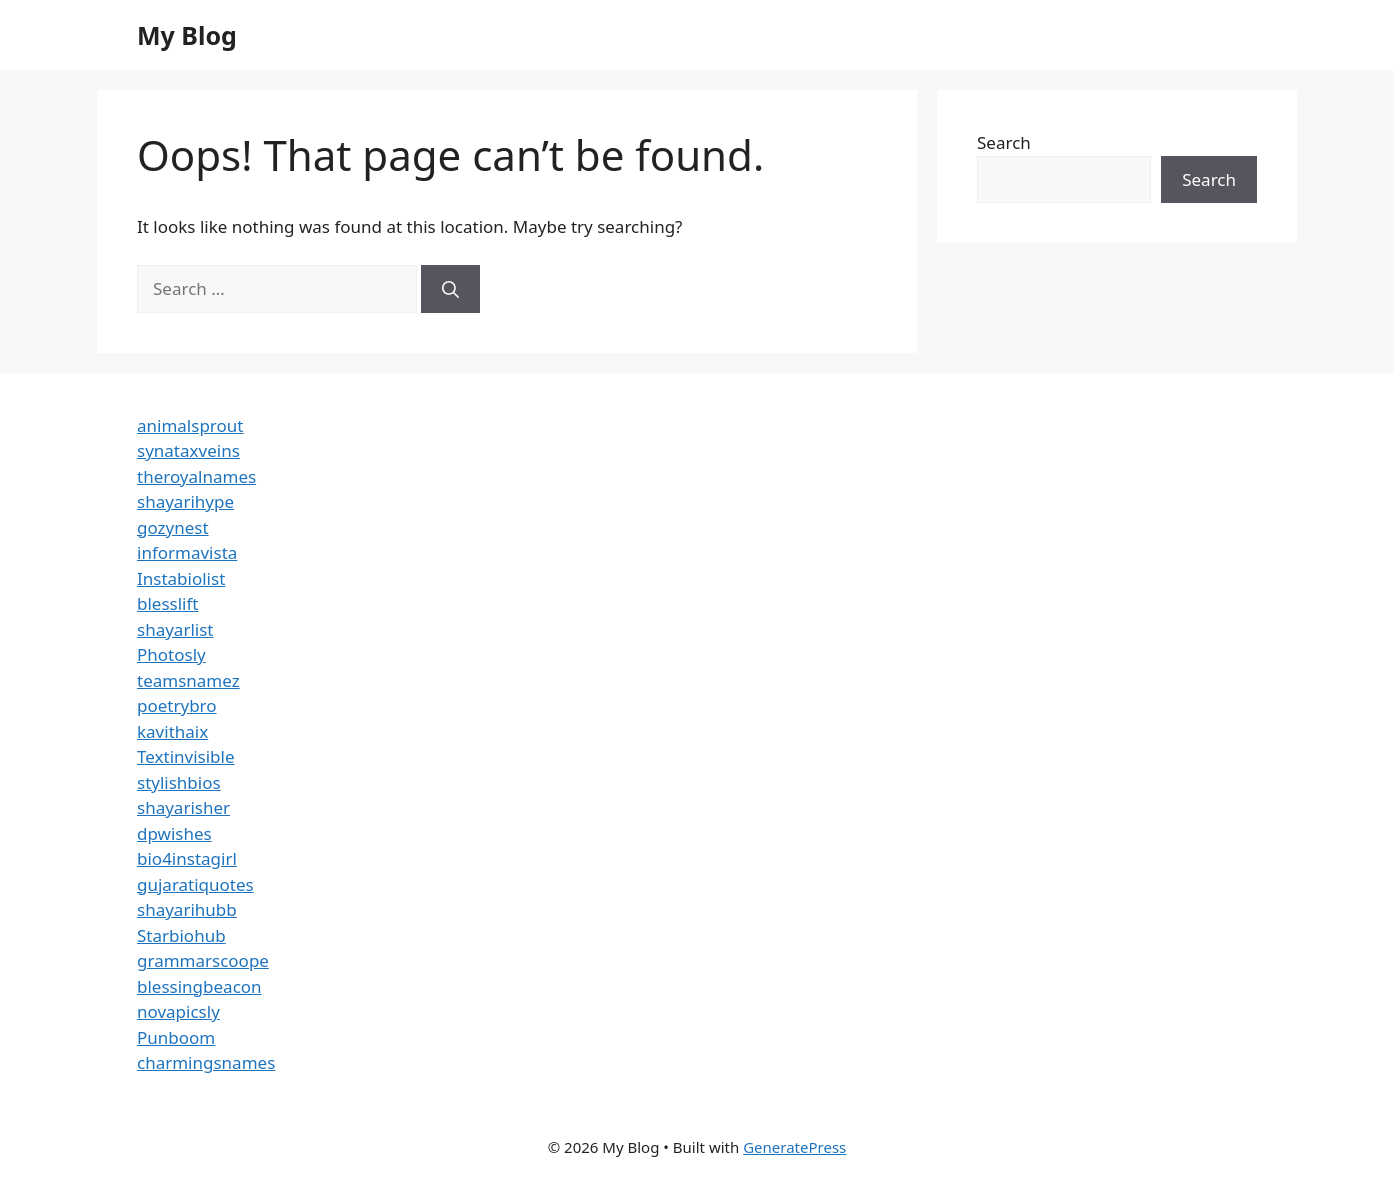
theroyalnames (196, 476)
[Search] (450, 289)
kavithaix (172, 731)
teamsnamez (188, 680)
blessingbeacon (199, 986)
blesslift (167, 603)
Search (1004, 142)
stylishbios (179, 782)
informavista (187, 552)
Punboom (176, 1037)
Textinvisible (186, 756)
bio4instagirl (187, 858)
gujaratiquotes (195, 884)
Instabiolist (181, 578)
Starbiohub (181, 935)
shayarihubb (187, 909)
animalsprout (190, 425)
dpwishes (174, 833)
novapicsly (178, 1011)
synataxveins (188, 450)
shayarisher (183, 807)
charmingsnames (206, 1062)
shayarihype (185, 501)
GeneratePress (794, 1147)
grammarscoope (203, 960)
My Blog (187, 35)
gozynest (173, 527)
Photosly (171, 654)
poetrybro (177, 705)
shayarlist (175, 629)
